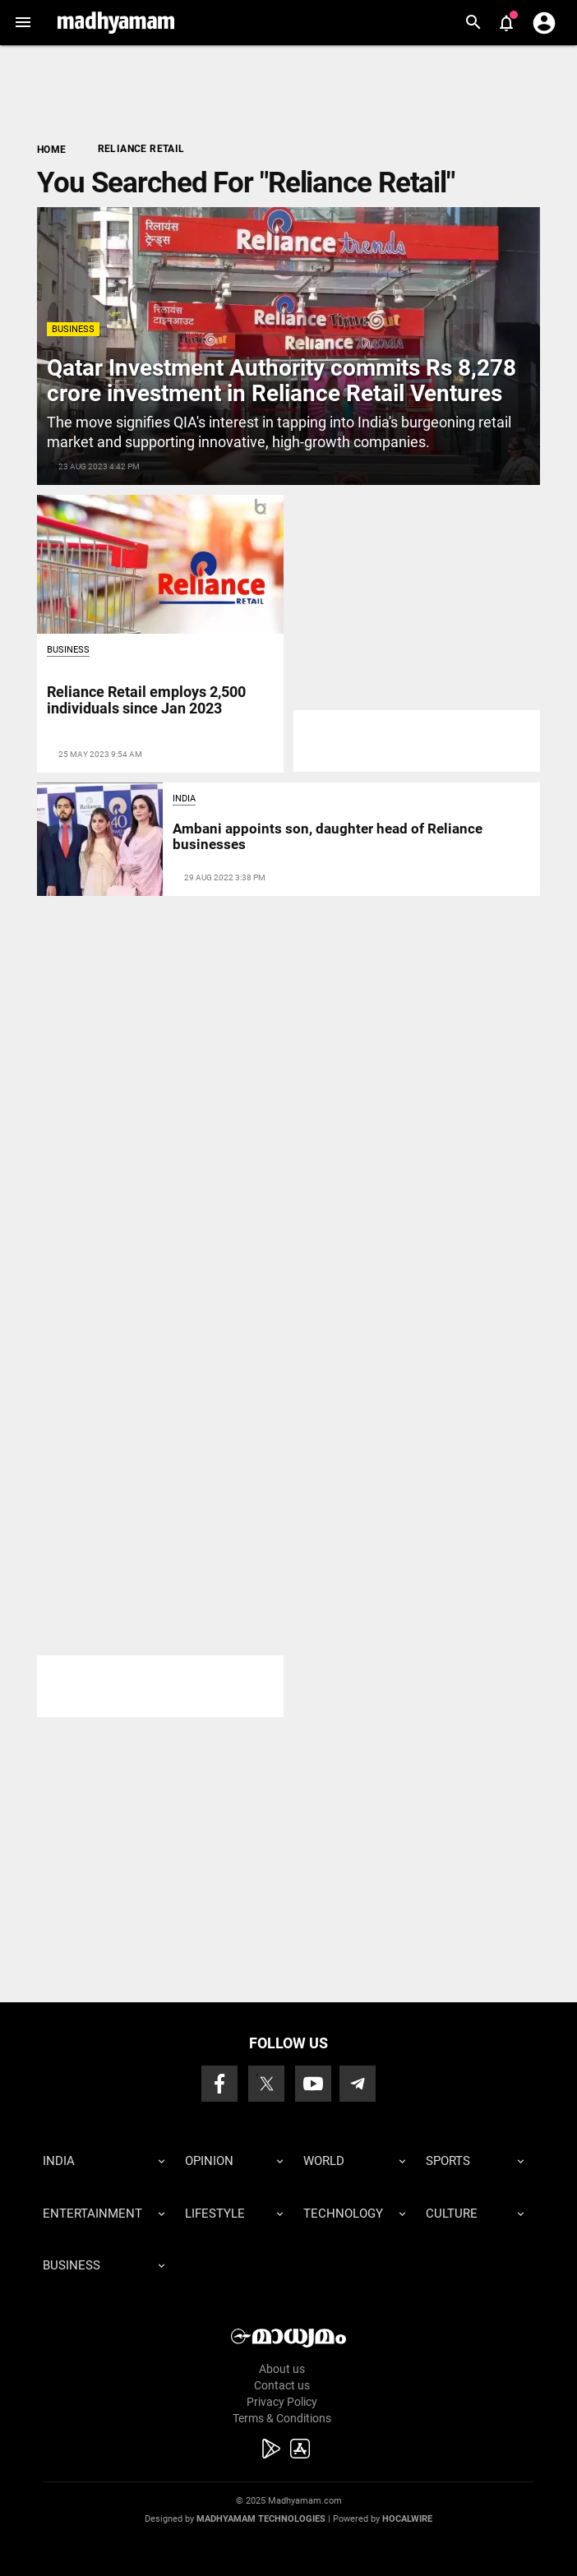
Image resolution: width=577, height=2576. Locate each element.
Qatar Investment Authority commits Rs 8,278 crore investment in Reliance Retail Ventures (281, 380)
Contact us (282, 2385)
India (184, 798)
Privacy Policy (282, 2401)
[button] (22, 22)
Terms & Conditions (282, 2418)
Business (73, 329)
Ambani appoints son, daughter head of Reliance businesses (327, 836)
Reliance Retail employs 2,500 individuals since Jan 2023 (146, 700)
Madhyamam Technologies (260, 2519)
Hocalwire (407, 2519)
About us (282, 2368)
